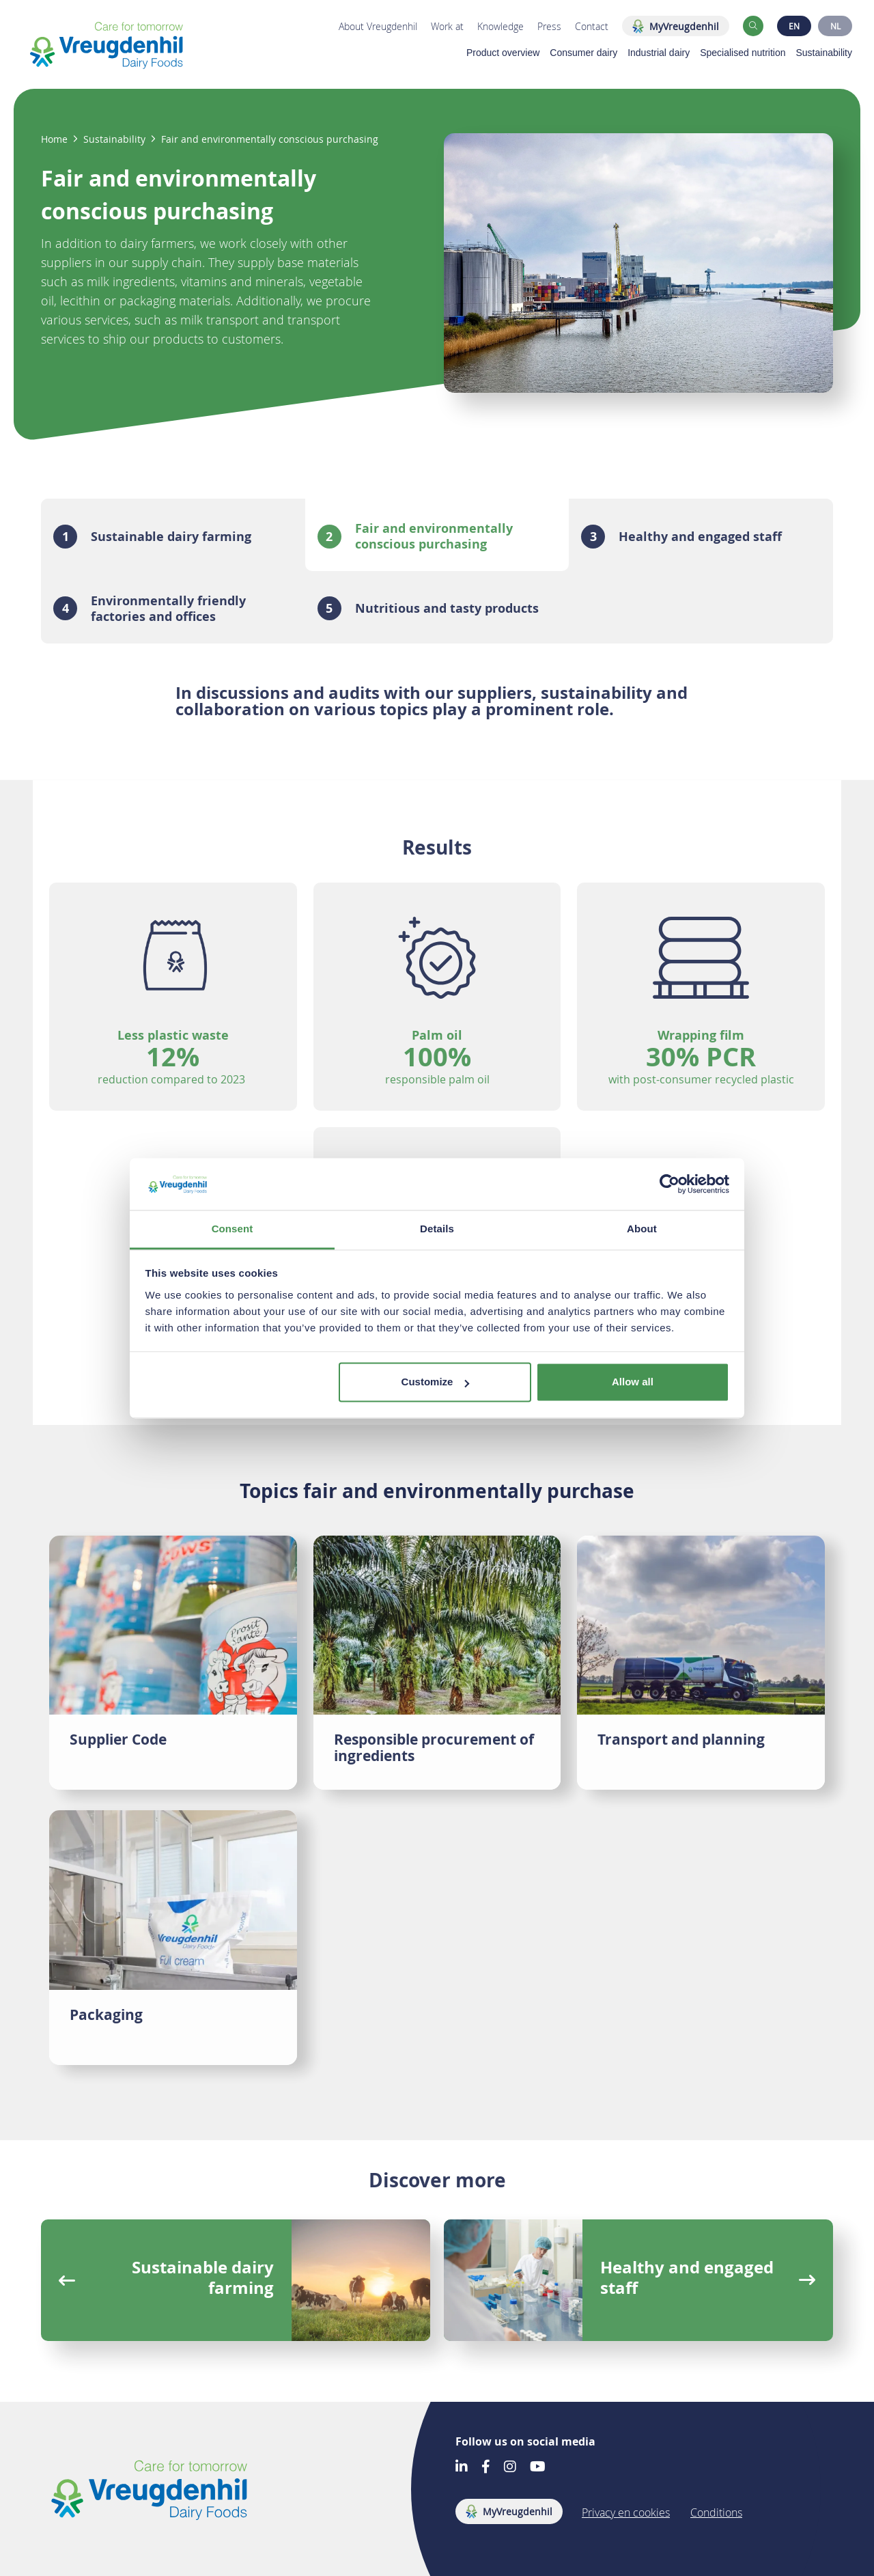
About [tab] (642, 1229)
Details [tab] (437, 1229)
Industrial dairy (659, 52)
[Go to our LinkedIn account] (461, 2468)
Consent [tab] (232, 1229)
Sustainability (824, 52)
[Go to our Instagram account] (510, 2468)
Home (54, 139)
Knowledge (500, 26)
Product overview (502, 52)
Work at (447, 26)
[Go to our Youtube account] (538, 2468)
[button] (753, 26)
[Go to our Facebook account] (485, 2468)
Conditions (716, 2512)
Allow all (632, 1382)
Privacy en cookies (626, 2512)
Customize (435, 1382)
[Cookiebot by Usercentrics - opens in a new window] (669, 1184)
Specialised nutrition (742, 52)
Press (549, 26)
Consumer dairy (583, 52)
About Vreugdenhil (378, 26)
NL (835, 25)
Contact (591, 26)
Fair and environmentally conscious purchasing (269, 139)
